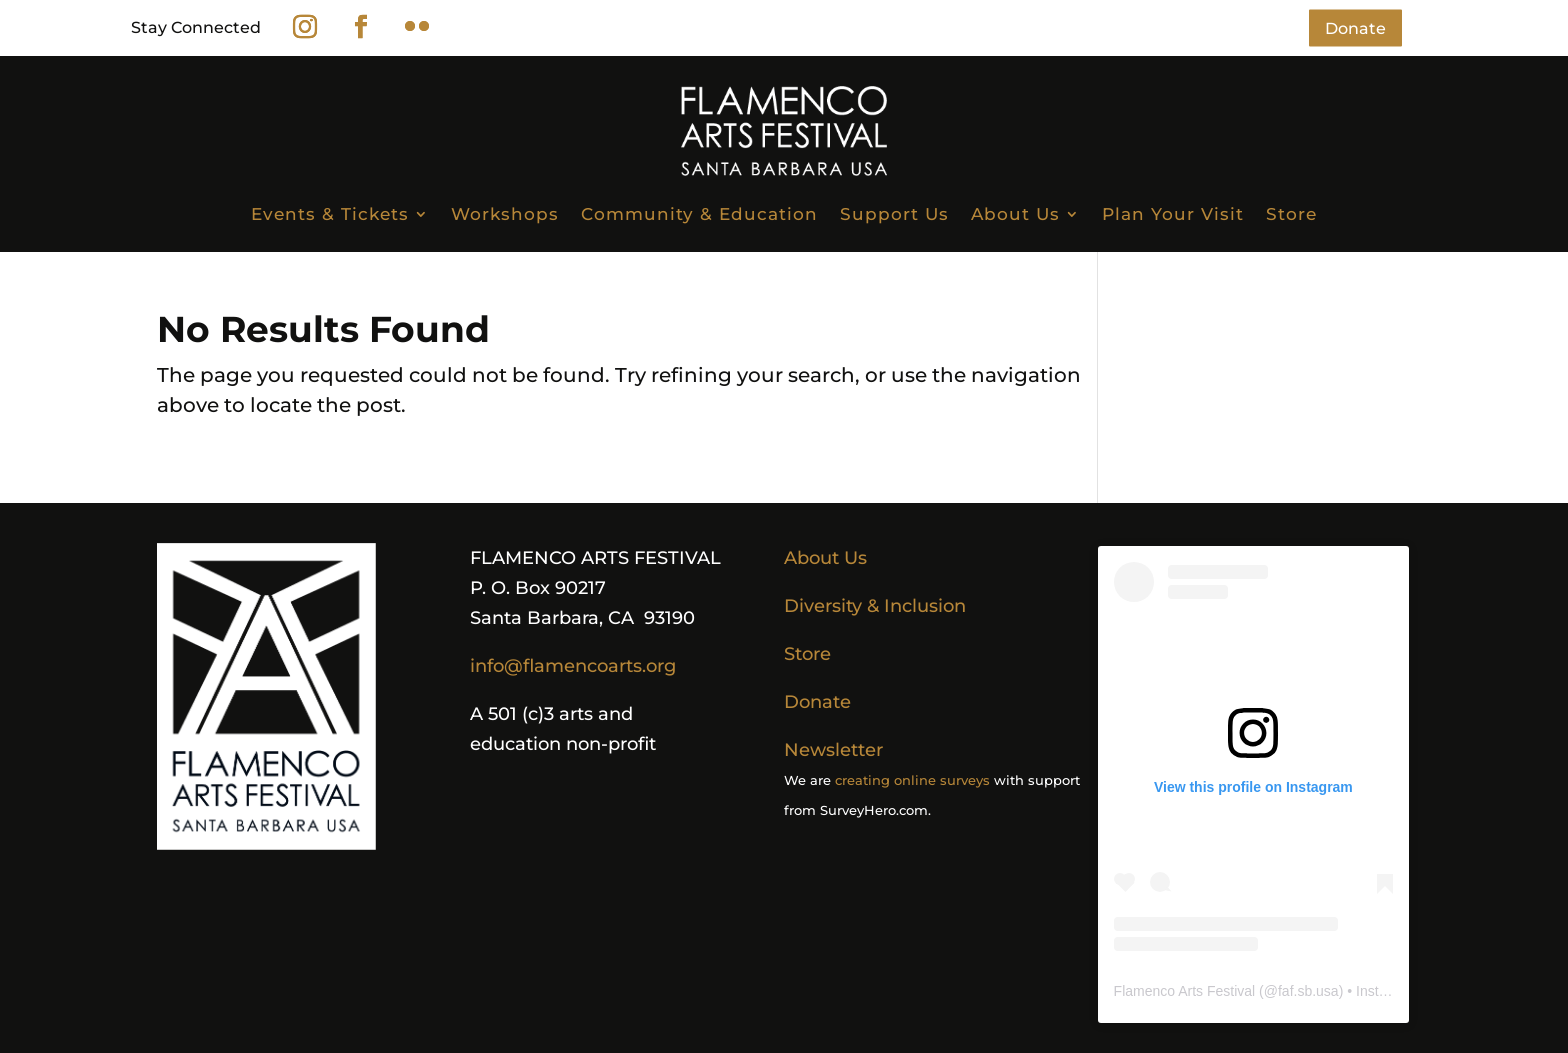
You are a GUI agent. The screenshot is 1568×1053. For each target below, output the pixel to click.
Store (1291, 214)
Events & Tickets (330, 214)
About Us (1015, 214)
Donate (1355, 27)
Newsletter (833, 750)
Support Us (894, 214)
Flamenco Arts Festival (1185, 991)
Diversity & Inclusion (875, 606)
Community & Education (699, 214)
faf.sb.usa (1308, 991)
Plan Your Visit (1173, 214)
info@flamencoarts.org (573, 666)
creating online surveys (912, 780)
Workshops (505, 214)
